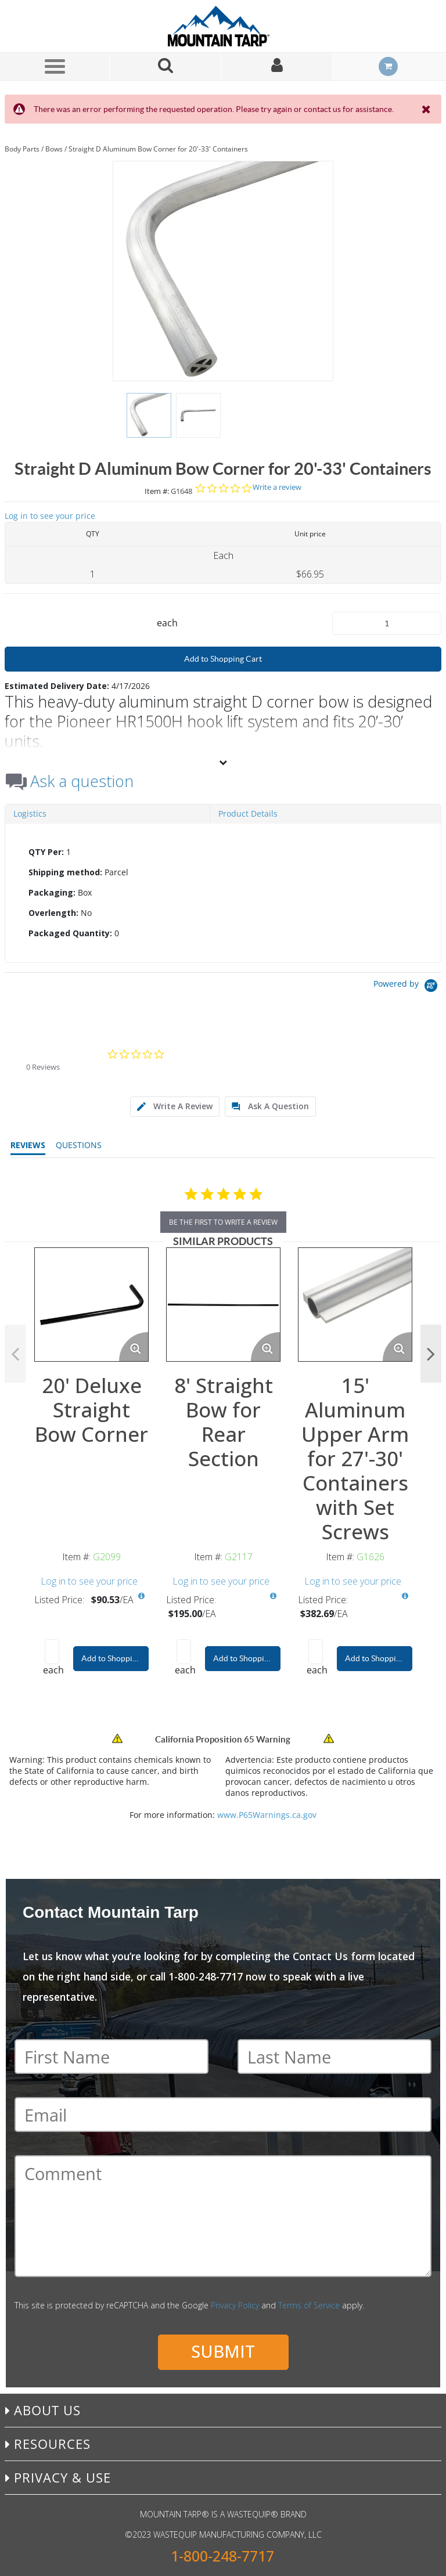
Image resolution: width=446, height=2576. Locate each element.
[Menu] (54, 66)
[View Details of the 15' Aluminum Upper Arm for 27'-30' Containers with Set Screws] (355, 1304)
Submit (223, 2351)
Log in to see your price (50, 515)
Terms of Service (309, 2305)
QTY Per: (46, 851)
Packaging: (51, 892)
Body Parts (22, 149)
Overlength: (53, 912)
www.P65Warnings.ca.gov (266, 1814)
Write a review (277, 487)
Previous (15, 1354)
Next (430, 1354)
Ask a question (82, 781)
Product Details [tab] (248, 813)
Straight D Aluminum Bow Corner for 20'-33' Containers (158, 149)
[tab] (223, 893)
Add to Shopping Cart (223, 658)
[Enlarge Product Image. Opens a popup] (133, 1346)
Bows (54, 149)
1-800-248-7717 (222, 2556)
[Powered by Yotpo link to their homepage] (407, 987)
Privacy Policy (235, 2305)
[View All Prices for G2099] (141, 1596)
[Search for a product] (165, 66)
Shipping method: (65, 872)
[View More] (223, 762)
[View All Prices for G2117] (272, 1596)
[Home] (223, 26)
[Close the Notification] (427, 109)
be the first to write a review (223, 1222)
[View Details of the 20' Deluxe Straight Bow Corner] (91, 1304)
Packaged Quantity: (70, 933)
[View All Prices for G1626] (404, 1596)
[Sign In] (277, 66)
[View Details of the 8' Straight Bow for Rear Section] (223, 1304)
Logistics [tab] (29, 813)
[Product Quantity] (386, 623)
